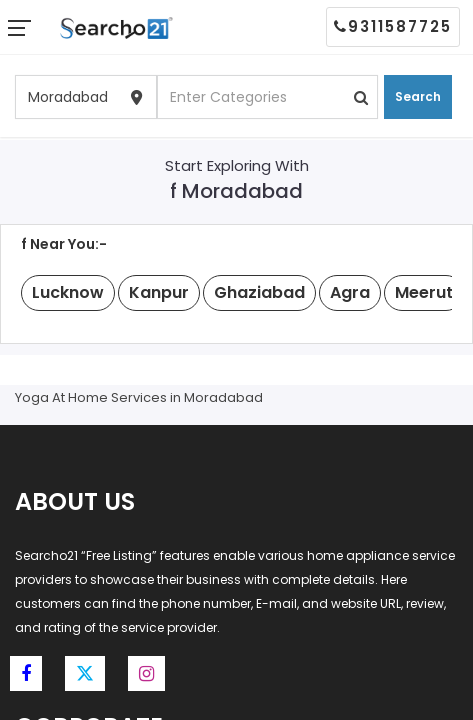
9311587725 (393, 26)
